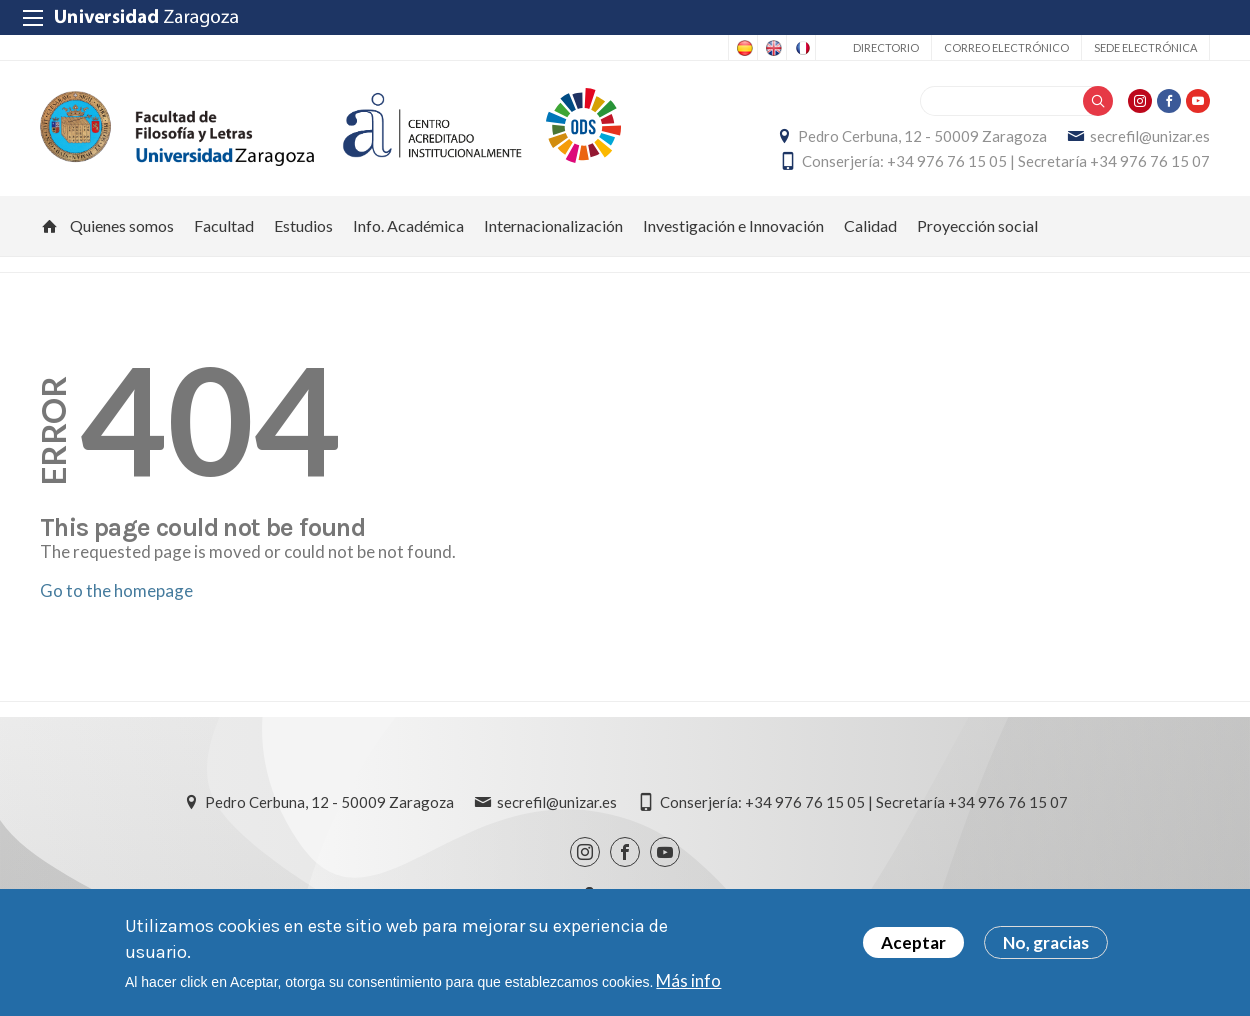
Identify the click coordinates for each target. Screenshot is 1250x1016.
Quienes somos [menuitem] (122, 225)
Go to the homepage (116, 590)
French (801, 48)
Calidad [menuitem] (870, 225)
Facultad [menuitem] (224, 225)
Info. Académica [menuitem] (408, 225)
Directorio (886, 47)
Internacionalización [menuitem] (553, 225)
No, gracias (1046, 942)
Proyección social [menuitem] (977, 225)
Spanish (743, 48)
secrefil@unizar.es (1150, 136)
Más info (688, 980)
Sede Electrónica (1145, 47)
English (772, 48)
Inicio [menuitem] (50, 226)
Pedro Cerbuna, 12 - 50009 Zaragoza (922, 136)
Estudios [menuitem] (303, 225)
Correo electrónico (1006, 47)
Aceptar (913, 942)
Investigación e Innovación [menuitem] (733, 225)
